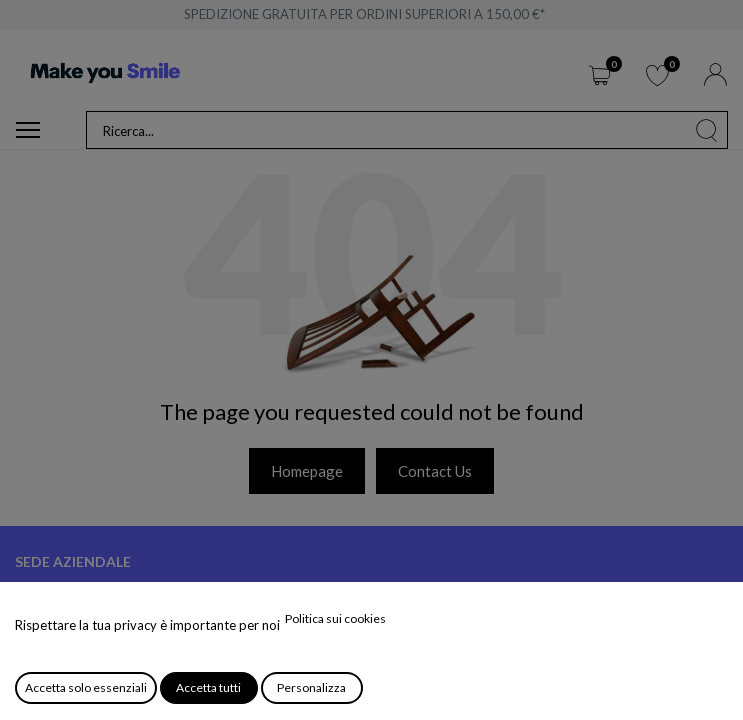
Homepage (307, 471)
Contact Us (435, 471)
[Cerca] (707, 130)
